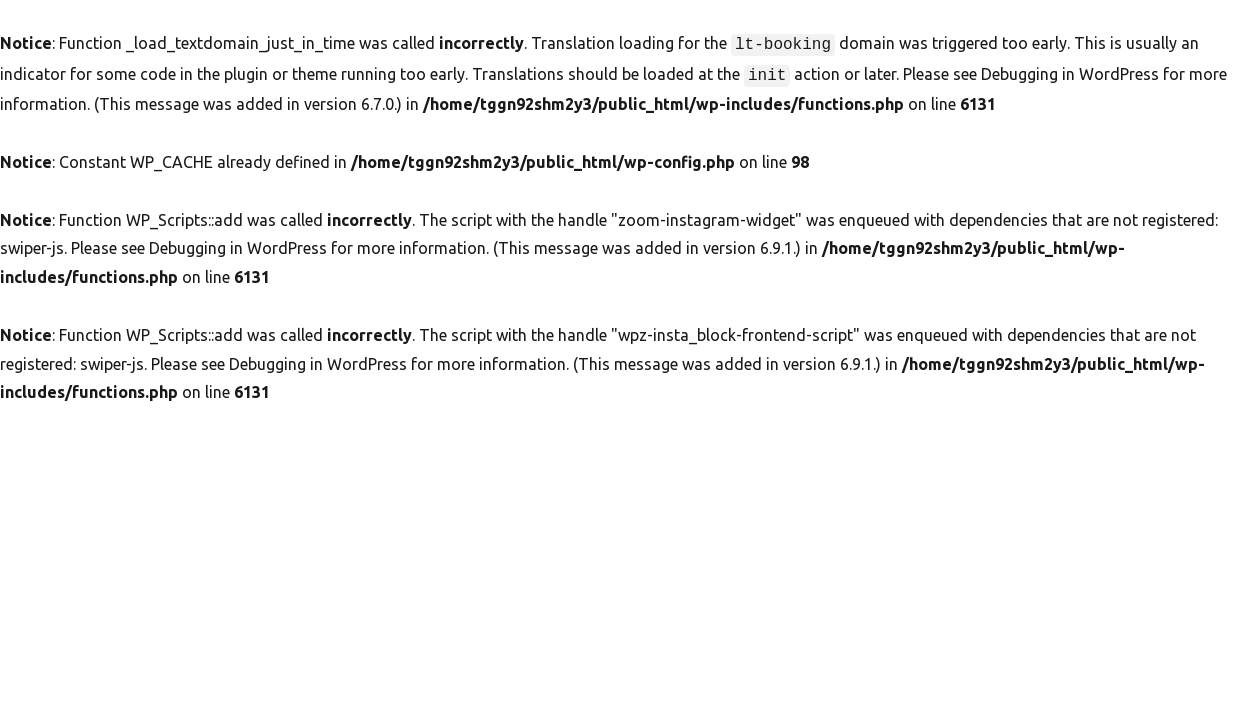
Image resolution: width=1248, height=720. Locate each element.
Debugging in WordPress (1070, 72)
